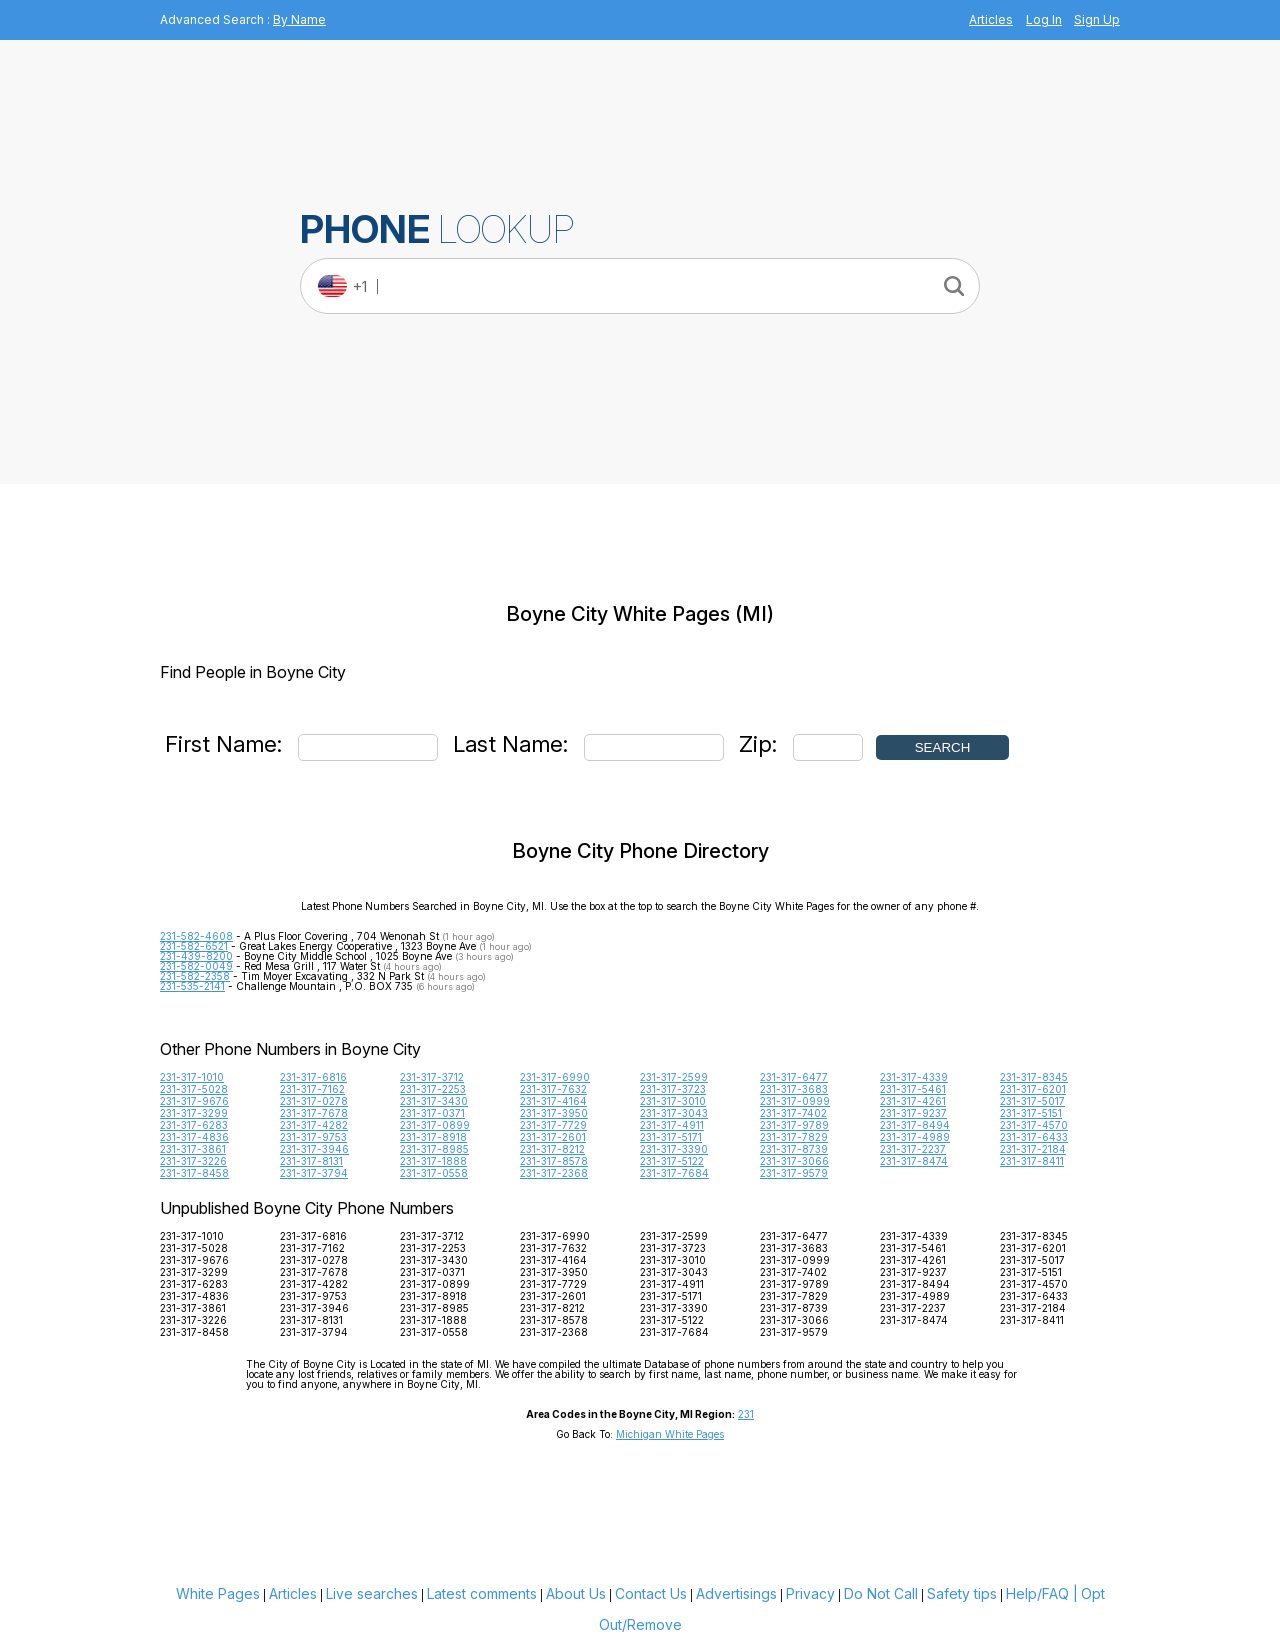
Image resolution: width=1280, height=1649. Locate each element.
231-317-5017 (1032, 1101)
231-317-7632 (553, 1089)
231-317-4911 (672, 1125)
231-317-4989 (915, 1137)
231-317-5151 (1031, 1113)
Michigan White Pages (670, 1434)
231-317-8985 (434, 1149)
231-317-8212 (552, 1149)
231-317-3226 (193, 1161)
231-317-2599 (674, 1077)
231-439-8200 (196, 956)
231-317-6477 (794, 1077)
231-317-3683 (794, 1089)
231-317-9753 (313, 1137)
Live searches (372, 1593)
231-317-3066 (794, 1161)
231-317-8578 (554, 1161)
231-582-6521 (194, 946)
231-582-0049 (196, 966)
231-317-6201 (1033, 1089)
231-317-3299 (194, 1113)
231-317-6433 (1034, 1137)
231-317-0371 (432, 1113)
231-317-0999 (795, 1101)
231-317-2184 (1033, 1149)
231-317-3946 (314, 1149)
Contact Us (651, 1593)
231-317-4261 (913, 1101)
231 (746, 1414)
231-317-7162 (312, 1089)
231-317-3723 (673, 1089)
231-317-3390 (674, 1149)
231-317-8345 (1034, 1077)
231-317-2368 (554, 1173)
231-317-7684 (674, 1173)
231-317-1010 (192, 1077)
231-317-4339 (914, 1077)
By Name (299, 19)
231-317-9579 (794, 1173)
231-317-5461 (913, 1089)
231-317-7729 (553, 1125)
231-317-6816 (313, 1077)
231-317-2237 (913, 1149)
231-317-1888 (433, 1161)
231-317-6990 (555, 1077)
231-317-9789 (794, 1125)
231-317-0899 (435, 1125)
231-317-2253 (433, 1089)
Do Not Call (881, 1593)
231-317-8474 (914, 1161)
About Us (576, 1593)
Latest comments (482, 1593)
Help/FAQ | (1042, 1593)
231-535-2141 (192, 986)
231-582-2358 (195, 976)
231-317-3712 (432, 1077)
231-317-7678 (314, 1113)
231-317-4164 (553, 1101)
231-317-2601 (553, 1137)
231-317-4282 (314, 1125)
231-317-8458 (194, 1173)
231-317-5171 (671, 1137)
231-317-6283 (194, 1125)
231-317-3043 (674, 1113)
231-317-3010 (673, 1101)
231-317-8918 (433, 1137)
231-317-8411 (1032, 1161)
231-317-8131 (311, 1161)
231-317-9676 (194, 1101)
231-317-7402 (793, 1113)
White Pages (218, 1593)
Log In (1044, 19)
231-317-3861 (193, 1149)
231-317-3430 (434, 1101)
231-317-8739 (794, 1149)
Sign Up (1097, 19)
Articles (991, 19)
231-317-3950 (554, 1113)
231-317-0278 (314, 1101)
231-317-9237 (913, 1113)
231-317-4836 (194, 1137)
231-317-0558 (434, 1173)
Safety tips (962, 1593)
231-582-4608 (196, 936)
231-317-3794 (314, 1173)
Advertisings (736, 1593)
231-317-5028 (194, 1089)
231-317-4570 (1034, 1125)
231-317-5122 (672, 1161)
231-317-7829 (794, 1137)
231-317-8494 (915, 1125)
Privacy (810, 1593)
